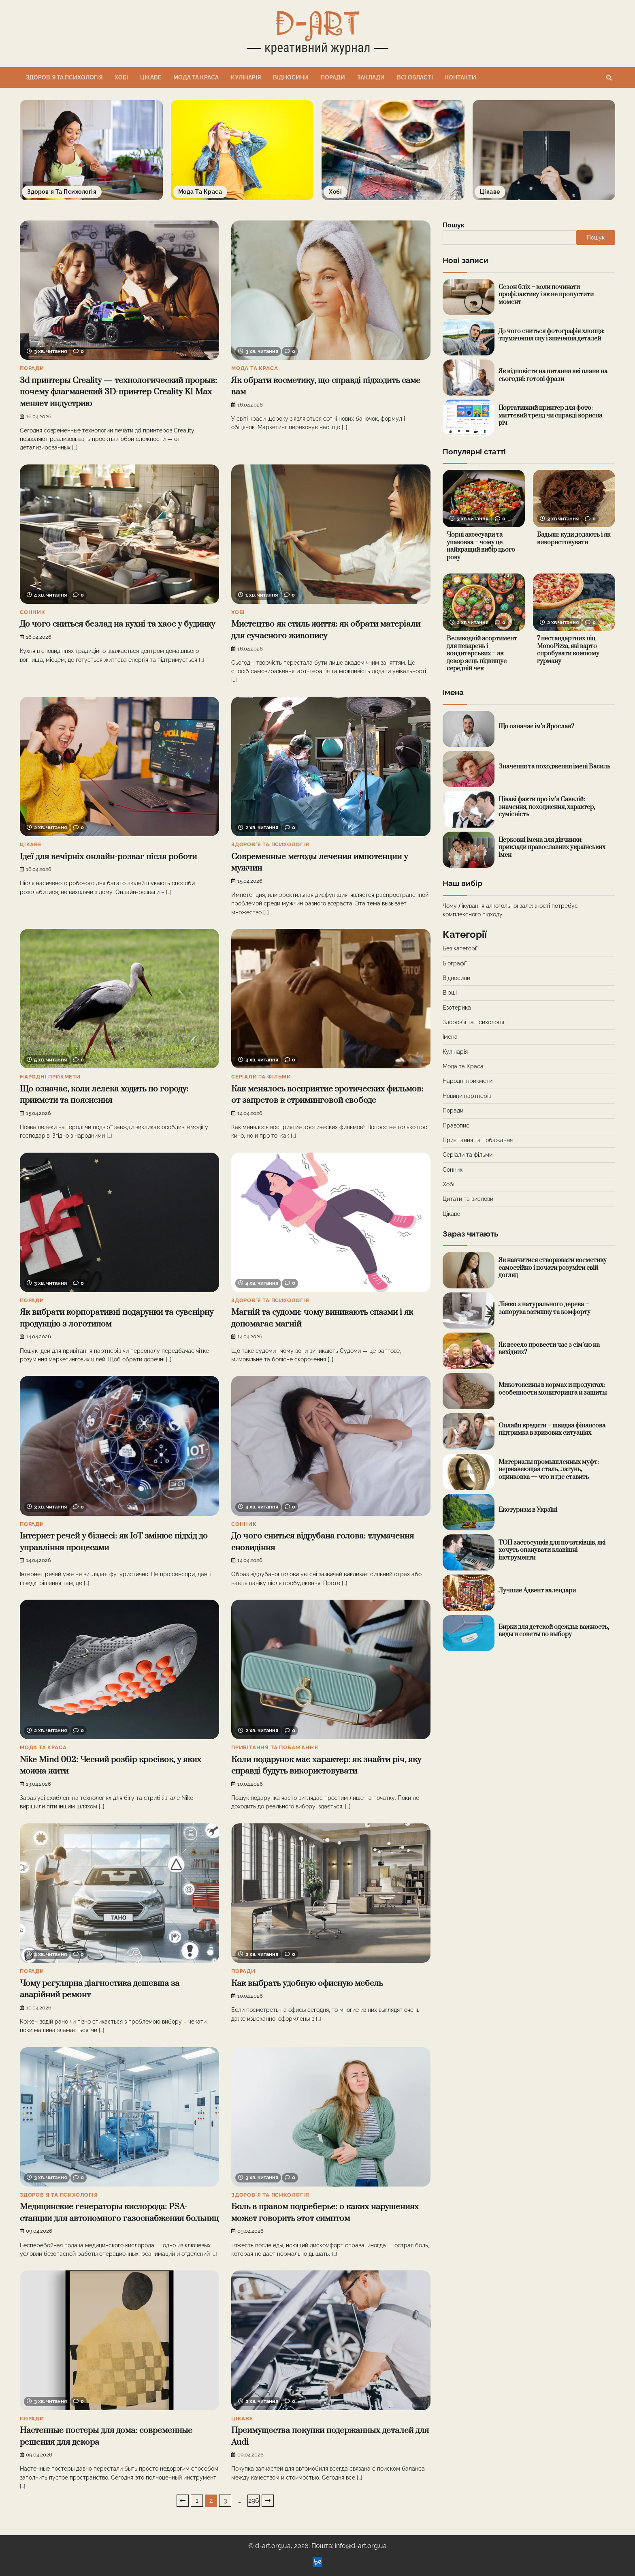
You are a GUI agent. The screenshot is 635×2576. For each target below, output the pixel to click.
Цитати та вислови (468, 1199)
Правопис (456, 1125)
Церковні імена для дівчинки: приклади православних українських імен (552, 847)
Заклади (371, 77)
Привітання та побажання (274, 1747)
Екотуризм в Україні (528, 1510)
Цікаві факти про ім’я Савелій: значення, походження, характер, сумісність (547, 807)
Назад (183, 2501)
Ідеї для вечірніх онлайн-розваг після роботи (108, 857)
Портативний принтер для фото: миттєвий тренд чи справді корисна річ (550, 415)
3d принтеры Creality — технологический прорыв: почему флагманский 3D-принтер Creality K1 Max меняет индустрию (118, 392)
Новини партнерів (467, 1096)
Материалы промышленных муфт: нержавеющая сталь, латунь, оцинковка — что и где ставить (549, 1469)
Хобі (121, 77)
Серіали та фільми (261, 1077)
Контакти (460, 77)
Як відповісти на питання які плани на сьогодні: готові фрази (553, 375)
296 (253, 2500)
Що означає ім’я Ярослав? (536, 726)
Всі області (415, 77)
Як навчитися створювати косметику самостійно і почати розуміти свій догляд (553, 1267)
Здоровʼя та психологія (64, 77)
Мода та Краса (196, 77)
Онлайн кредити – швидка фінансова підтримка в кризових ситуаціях (552, 1429)
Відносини (291, 77)
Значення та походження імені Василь (554, 766)
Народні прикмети (50, 1077)
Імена (450, 1036)
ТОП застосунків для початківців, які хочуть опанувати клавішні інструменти (552, 1550)
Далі (268, 2501)
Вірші (450, 992)
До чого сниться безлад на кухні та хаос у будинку (117, 624)
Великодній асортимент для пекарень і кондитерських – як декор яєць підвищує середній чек (482, 653)
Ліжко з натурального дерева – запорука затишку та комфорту (544, 1308)
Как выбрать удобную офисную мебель (307, 1983)
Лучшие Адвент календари (537, 1590)
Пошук (454, 225)
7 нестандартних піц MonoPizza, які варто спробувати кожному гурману (568, 650)
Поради (333, 77)
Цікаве (150, 77)
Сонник (32, 612)
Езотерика (457, 1007)
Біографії (455, 963)
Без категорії (460, 948)
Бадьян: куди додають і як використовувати (573, 538)
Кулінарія (246, 77)
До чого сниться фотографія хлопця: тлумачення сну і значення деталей (552, 335)
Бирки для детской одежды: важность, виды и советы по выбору (554, 1631)
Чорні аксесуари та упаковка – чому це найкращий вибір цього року (481, 546)
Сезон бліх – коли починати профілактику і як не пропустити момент (546, 294)
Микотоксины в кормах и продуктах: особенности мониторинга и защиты (553, 1389)
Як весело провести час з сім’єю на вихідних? (549, 1348)
